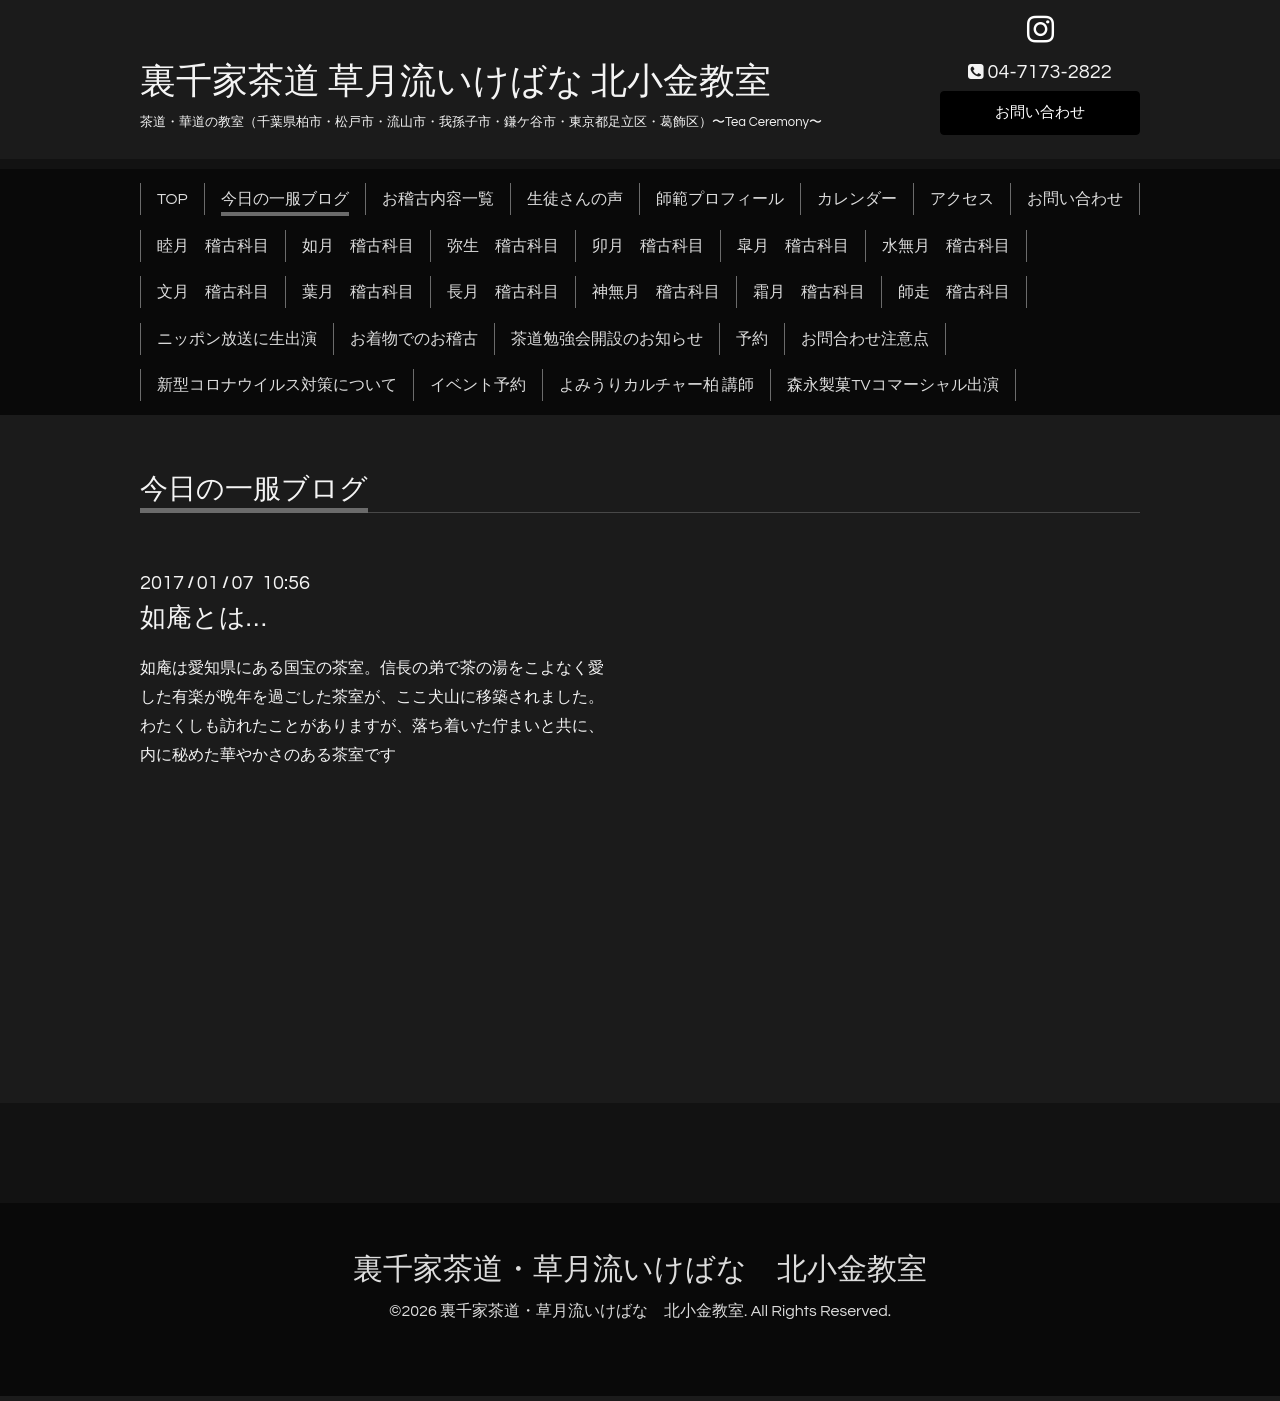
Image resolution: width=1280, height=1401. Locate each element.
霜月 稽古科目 (809, 297)
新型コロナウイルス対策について (277, 390)
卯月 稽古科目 (648, 250)
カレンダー (857, 204)
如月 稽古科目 (358, 250)
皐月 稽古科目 (793, 250)
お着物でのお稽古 (414, 343)
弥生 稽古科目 (503, 250)
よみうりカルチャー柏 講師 (656, 390)
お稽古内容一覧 (438, 204)
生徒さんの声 (575, 204)
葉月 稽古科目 (358, 297)
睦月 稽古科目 (213, 250)
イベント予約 (478, 390)
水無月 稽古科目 (946, 250)
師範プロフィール (720, 204)
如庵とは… (203, 623)
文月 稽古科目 (213, 297)
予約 (752, 343)
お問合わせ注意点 (865, 343)
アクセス (962, 204)
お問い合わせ (1040, 116)
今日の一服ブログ (285, 204)
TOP (172, 204)
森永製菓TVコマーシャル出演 (892, 390)
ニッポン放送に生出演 (237, 343)
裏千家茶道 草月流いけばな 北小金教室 (455, 87)
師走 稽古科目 (954, 297)
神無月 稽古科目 (656, 297)
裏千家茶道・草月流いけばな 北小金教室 (640, 1274)
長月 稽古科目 (503, 297)
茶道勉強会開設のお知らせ (607, 343)
